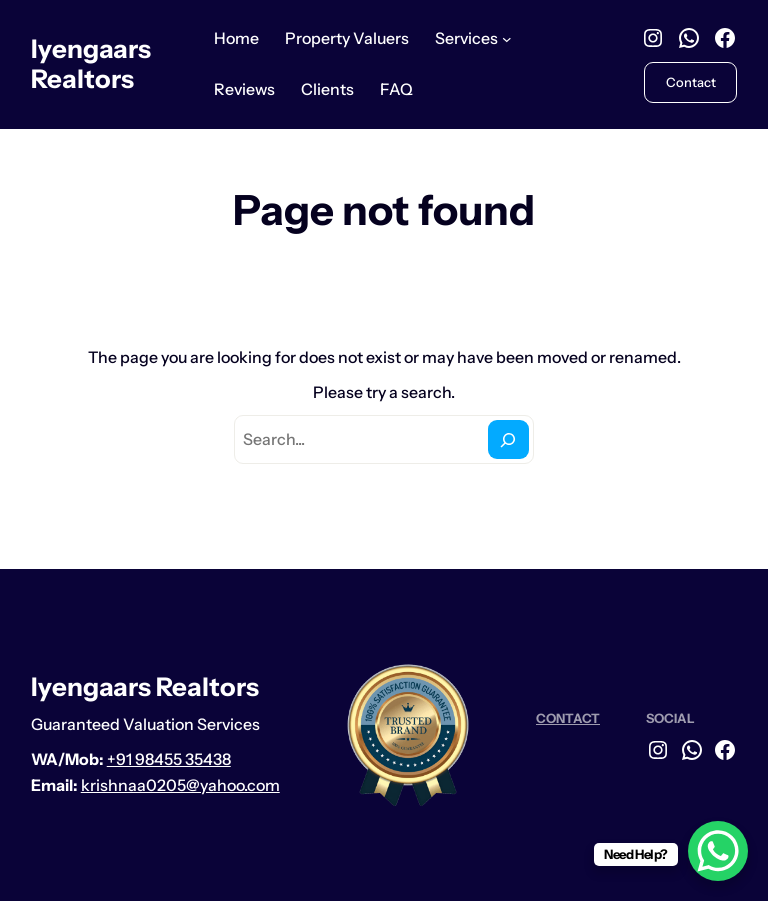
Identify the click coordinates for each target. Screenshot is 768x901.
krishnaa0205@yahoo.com (180, 785)
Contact (691, 82)
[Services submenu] (507, 39)
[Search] (508, 439)
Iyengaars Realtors (91, 64)
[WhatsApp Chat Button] (718, 851)
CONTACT (568, 718)
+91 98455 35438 (169, 759)
